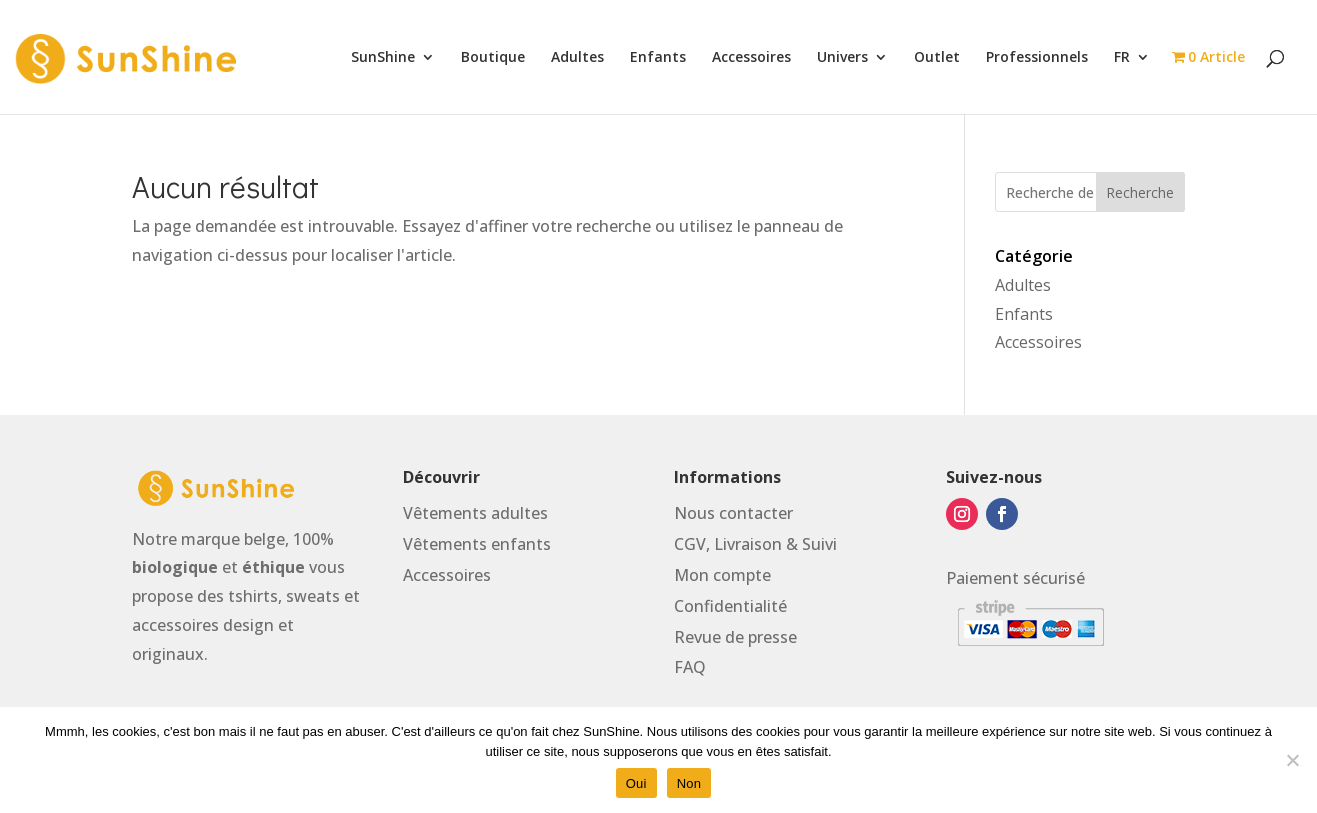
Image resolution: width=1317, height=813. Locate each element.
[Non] (1292, 760)
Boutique (493, 58)
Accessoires (751, 58)
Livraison (748, 544)
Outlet (937, 58)
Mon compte (722, 575)
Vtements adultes (475, 513)
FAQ (690, 667)
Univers (842, 58)
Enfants (658, 58)
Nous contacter (733, 513)
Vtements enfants (477, 544)
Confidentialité (730, 606)
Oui (636, 783)
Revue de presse (735, 637)
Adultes (577, 58)
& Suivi (811, 544)
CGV (690, 544)
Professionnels (1037, 58)
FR (1122, 58)
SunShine (383, 58)
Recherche (1140, 192)
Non (689, 783)
